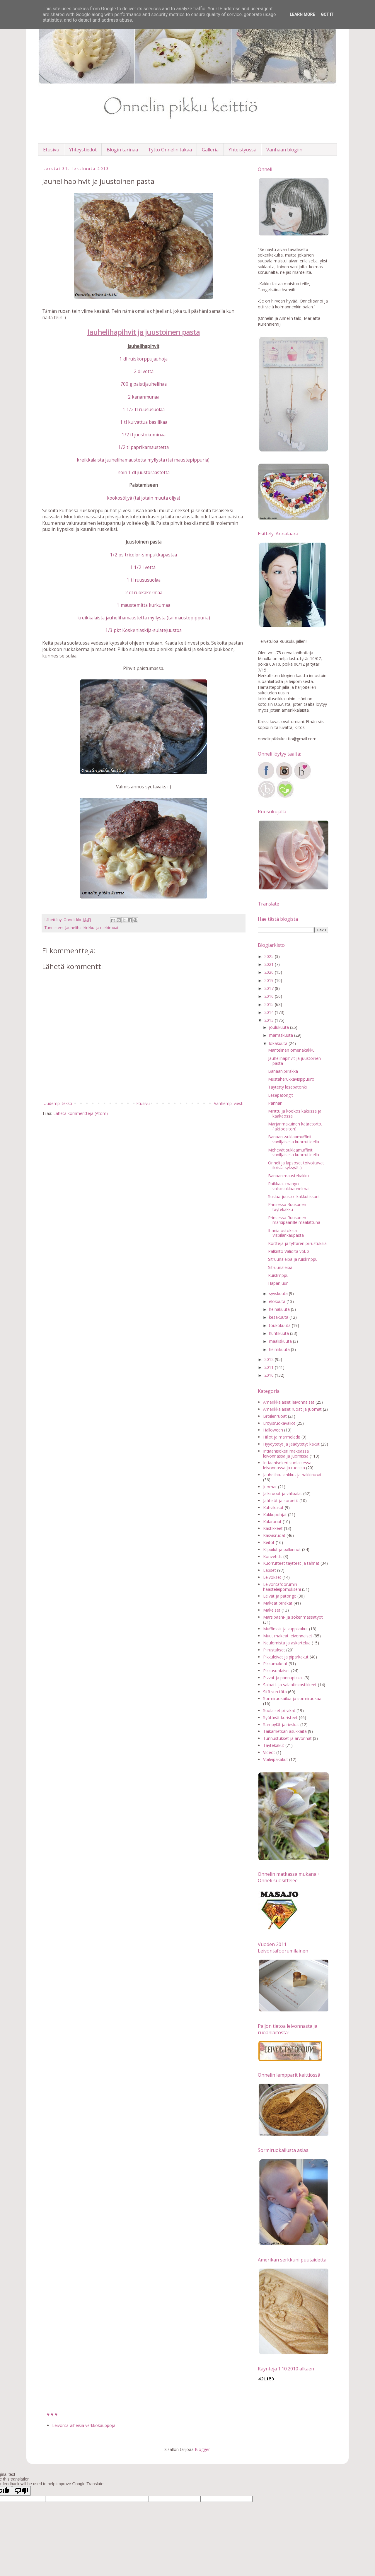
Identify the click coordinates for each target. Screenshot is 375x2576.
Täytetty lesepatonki (287, 1087)
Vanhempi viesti (228, 1103)
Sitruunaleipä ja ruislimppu (293, 1259)
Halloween (273, 1430)
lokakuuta (279, 1043)
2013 (269, 1020)
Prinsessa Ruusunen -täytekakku (288, 1207)
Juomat (270, 1486)
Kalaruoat (272, 1521)
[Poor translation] (21, 2491)
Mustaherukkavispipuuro (291, 1079)
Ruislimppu (278, 1275)
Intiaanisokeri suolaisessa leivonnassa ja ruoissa (287, 1465)
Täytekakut (273, 1745)
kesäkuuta (279, 1317)
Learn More (302, 14)
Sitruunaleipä (280, 1267)
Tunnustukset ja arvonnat (287, 1738)
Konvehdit (272, 1556)
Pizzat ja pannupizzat (283, 1677)
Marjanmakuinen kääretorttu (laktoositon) (295, 1126)
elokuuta (278, 1301)
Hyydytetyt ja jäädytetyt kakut (291, 1444)
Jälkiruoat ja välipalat (282, 1493)
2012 (269, 1359)
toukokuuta (280, 1325)
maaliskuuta (281, 1341)
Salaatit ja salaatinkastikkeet (290, 1684)
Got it (327, 14)
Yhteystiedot (83, 149)
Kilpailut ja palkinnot (282, 1549)
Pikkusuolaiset (276, 1670)
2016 (269, 996)
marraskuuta (281, 1035)
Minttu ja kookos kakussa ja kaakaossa (294, 1113)
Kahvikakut (273, 1507)
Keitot (269, 1542)
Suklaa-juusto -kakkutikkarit (294, 1196)
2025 (269, 956)
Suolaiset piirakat (279, 1710)
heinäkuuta (280, 1309)
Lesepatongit (280, 1095)
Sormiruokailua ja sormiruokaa (292, 1698)
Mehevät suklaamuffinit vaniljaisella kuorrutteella (293, 1152)
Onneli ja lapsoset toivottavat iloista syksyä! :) (296, 1165)
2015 (269, 1004)
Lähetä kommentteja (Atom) (80, 1113)
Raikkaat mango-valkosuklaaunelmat (289, 1186)
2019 (269, 980)
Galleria (210, 149)
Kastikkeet (273, 1528)
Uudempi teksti (58, 1103)
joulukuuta (279, 1027)
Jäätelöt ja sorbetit (280, 1500)
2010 (269, 1375)
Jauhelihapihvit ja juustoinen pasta (294, 1060)
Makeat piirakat (277, 1603)
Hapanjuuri (278, 1283)
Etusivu (51, 149)
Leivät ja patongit (279, 1596)
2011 (269, 1367)
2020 (269, 972)
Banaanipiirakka (283, 1071)
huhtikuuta (279, 1333)
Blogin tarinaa (122, 149)
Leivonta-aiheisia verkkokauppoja (83, 2425)
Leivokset (272, 1577)
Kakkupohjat (275, 1514)
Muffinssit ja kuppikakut (285, 1629)
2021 (269, 964)
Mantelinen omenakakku (291, 1050)
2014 (269, 1012)
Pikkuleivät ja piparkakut (285, 1657)
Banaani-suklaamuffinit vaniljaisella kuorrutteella (293, 1139)
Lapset (269, 1570)
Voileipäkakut (275, 1759)
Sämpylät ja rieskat (281, 1724)
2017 (269, 988)
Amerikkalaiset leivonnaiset (288, 1402)
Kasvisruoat (274, 1535)
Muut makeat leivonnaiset (287, 1636)
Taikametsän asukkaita (285, 1731)
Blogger (202, 2449)
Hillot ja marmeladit (281, 1437)
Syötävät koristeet (280, 1717)
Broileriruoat (275, 1416)
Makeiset (271, 1610)
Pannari (275, 1103)
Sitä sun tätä (275, 1691)
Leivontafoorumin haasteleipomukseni (282, 1586)
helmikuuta (280, 1349)
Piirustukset (274, 1650)
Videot (269, 1752)
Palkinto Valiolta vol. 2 (288, 1251)
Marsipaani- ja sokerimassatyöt (293, 1617)
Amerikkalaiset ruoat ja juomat (292, 1409)
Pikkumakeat (275, 1663)
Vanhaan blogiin (284, 149)
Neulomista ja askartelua (287, 1643)
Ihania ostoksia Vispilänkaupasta (286, 1233)
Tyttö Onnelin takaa (170, 149)
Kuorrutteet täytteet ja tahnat (291, 1563)
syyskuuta (279, 1293)
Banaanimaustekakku (288, 1175)
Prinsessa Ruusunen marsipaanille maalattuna (294, 1220)
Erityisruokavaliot (279, 1423)
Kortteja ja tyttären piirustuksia (297, 1243)
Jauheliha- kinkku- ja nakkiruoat (91, 927)
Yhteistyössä (242, 149)
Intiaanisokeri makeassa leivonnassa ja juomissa (286, 1453)
